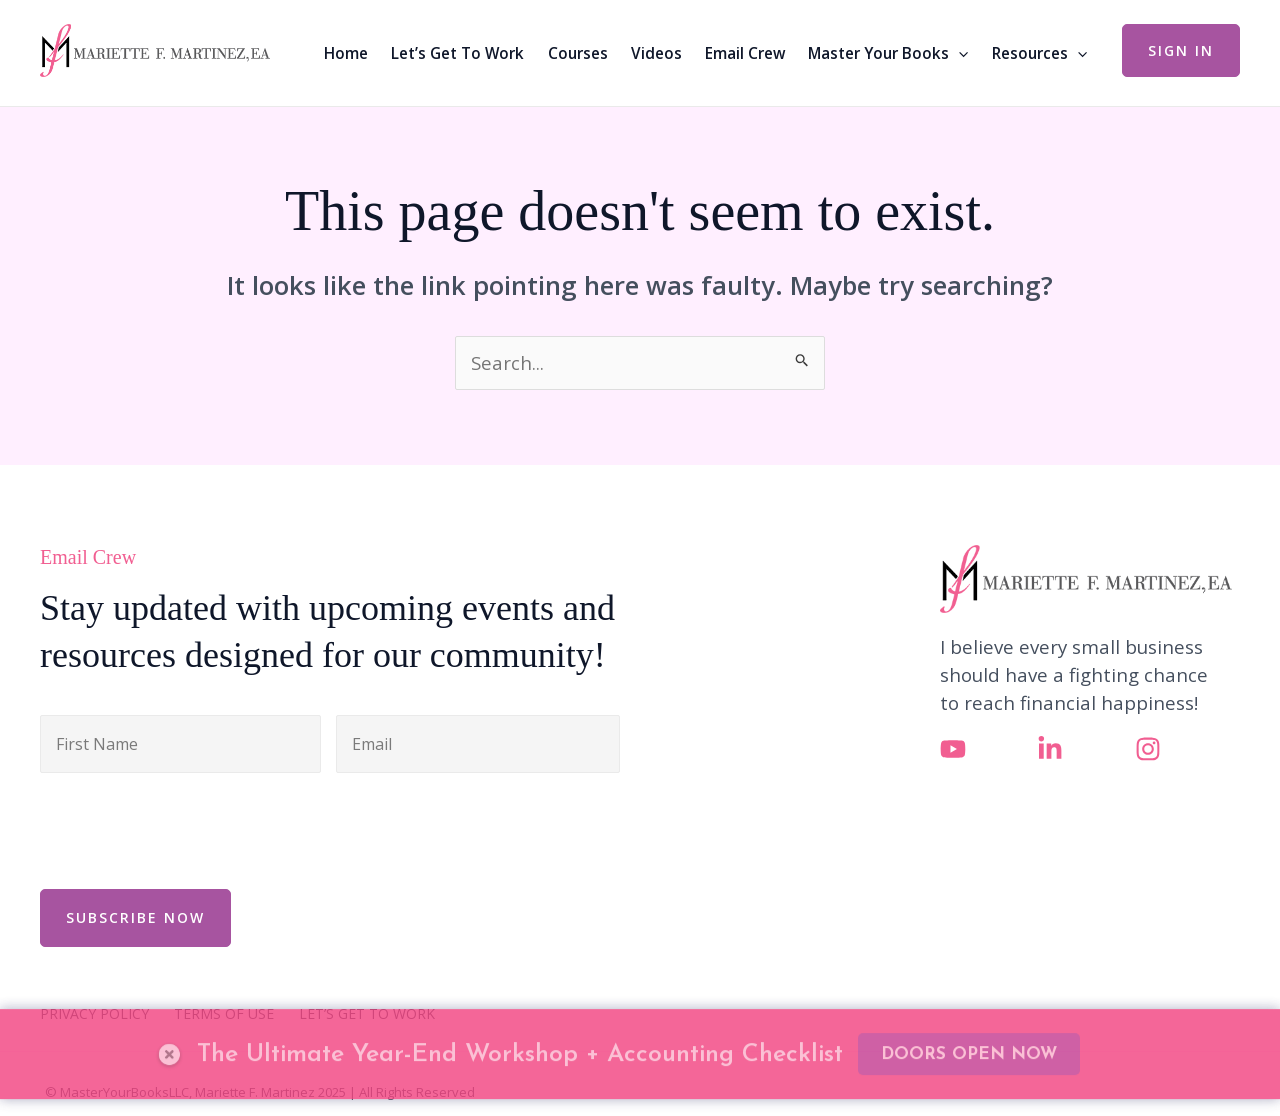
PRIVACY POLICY (94, 1014)
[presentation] (192, 828)
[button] (958, 53)
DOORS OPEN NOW (969, 1010)
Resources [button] (1039, 53)
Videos (656, 53)
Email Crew (745, 53)
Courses (578, 53)
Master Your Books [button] (888, 53)
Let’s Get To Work (457, 53)
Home (346, 53)
